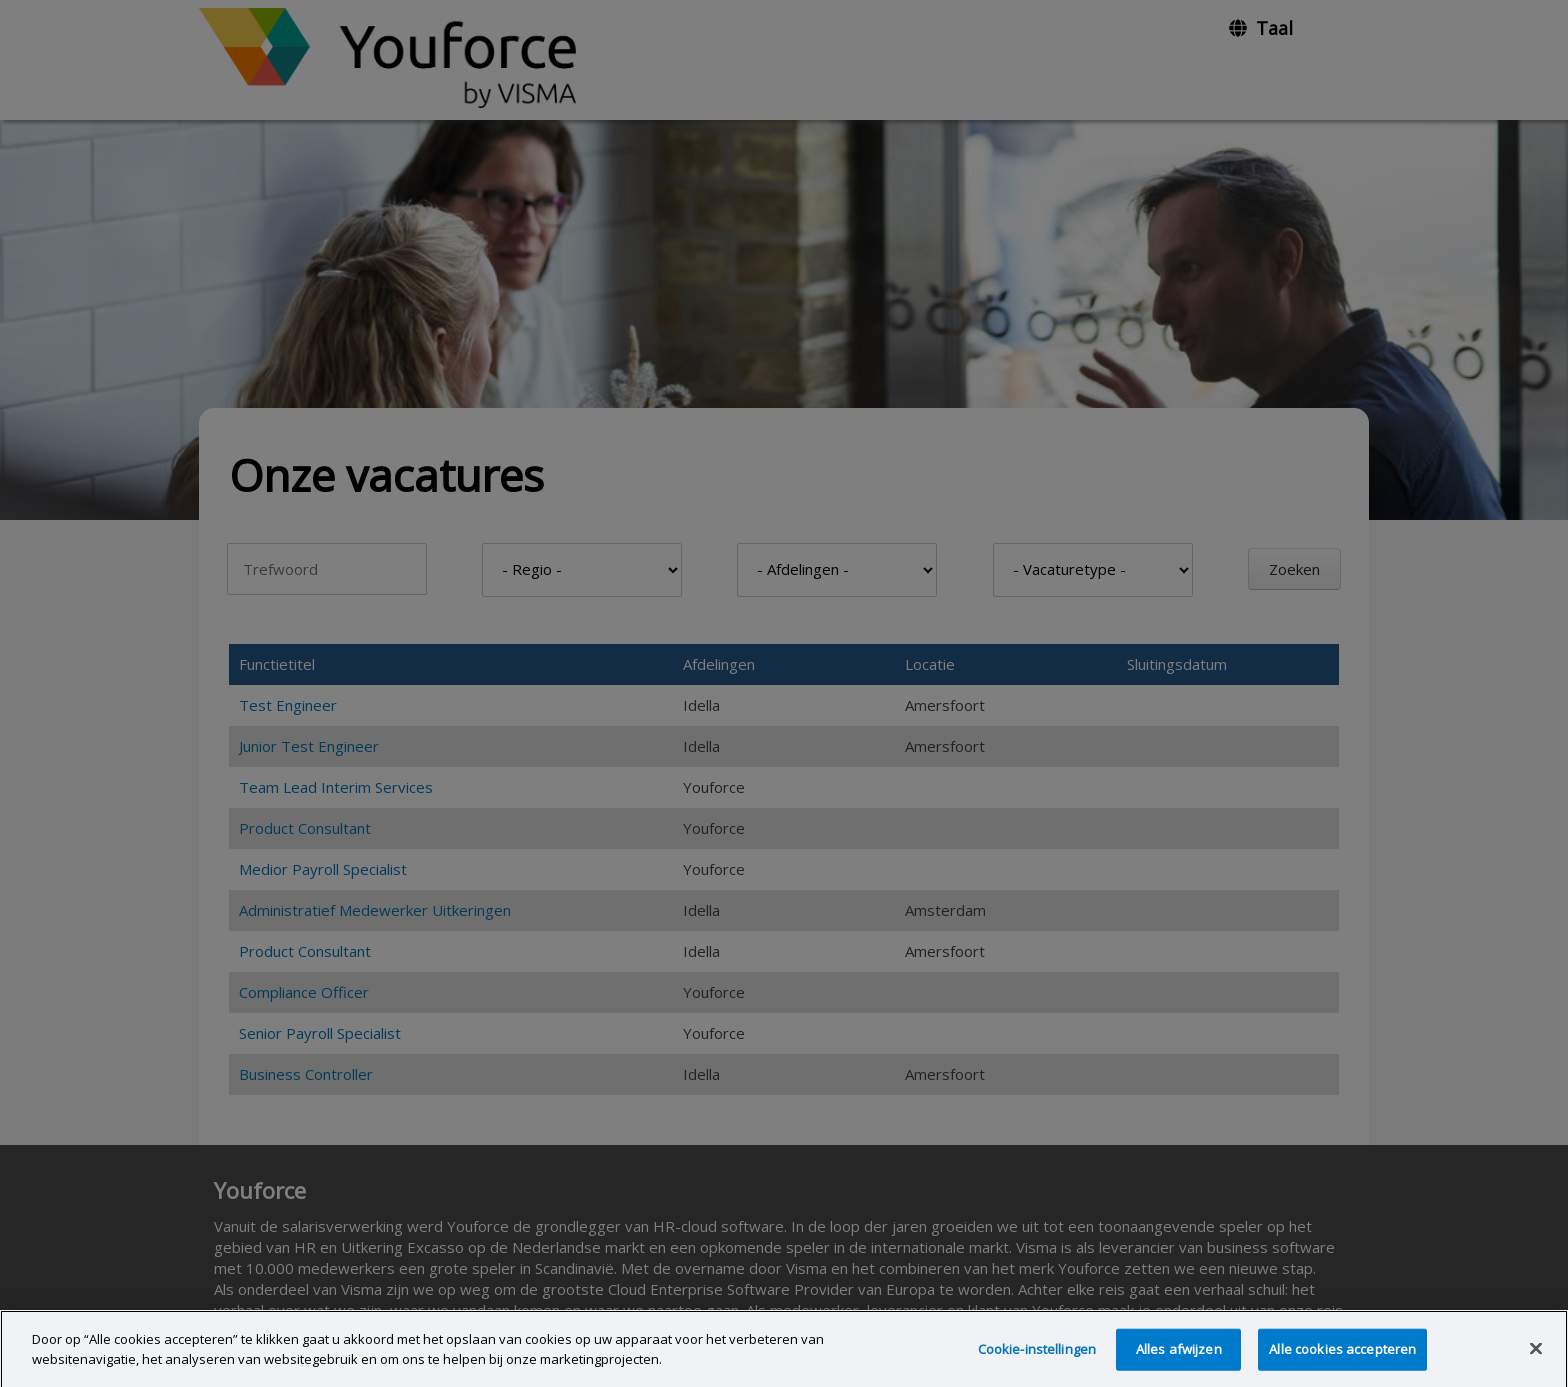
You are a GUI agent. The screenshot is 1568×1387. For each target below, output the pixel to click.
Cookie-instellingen (1037, 1359)
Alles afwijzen (1179, 1359)
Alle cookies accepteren (1342, 1359)
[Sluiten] (1536, 1359)
